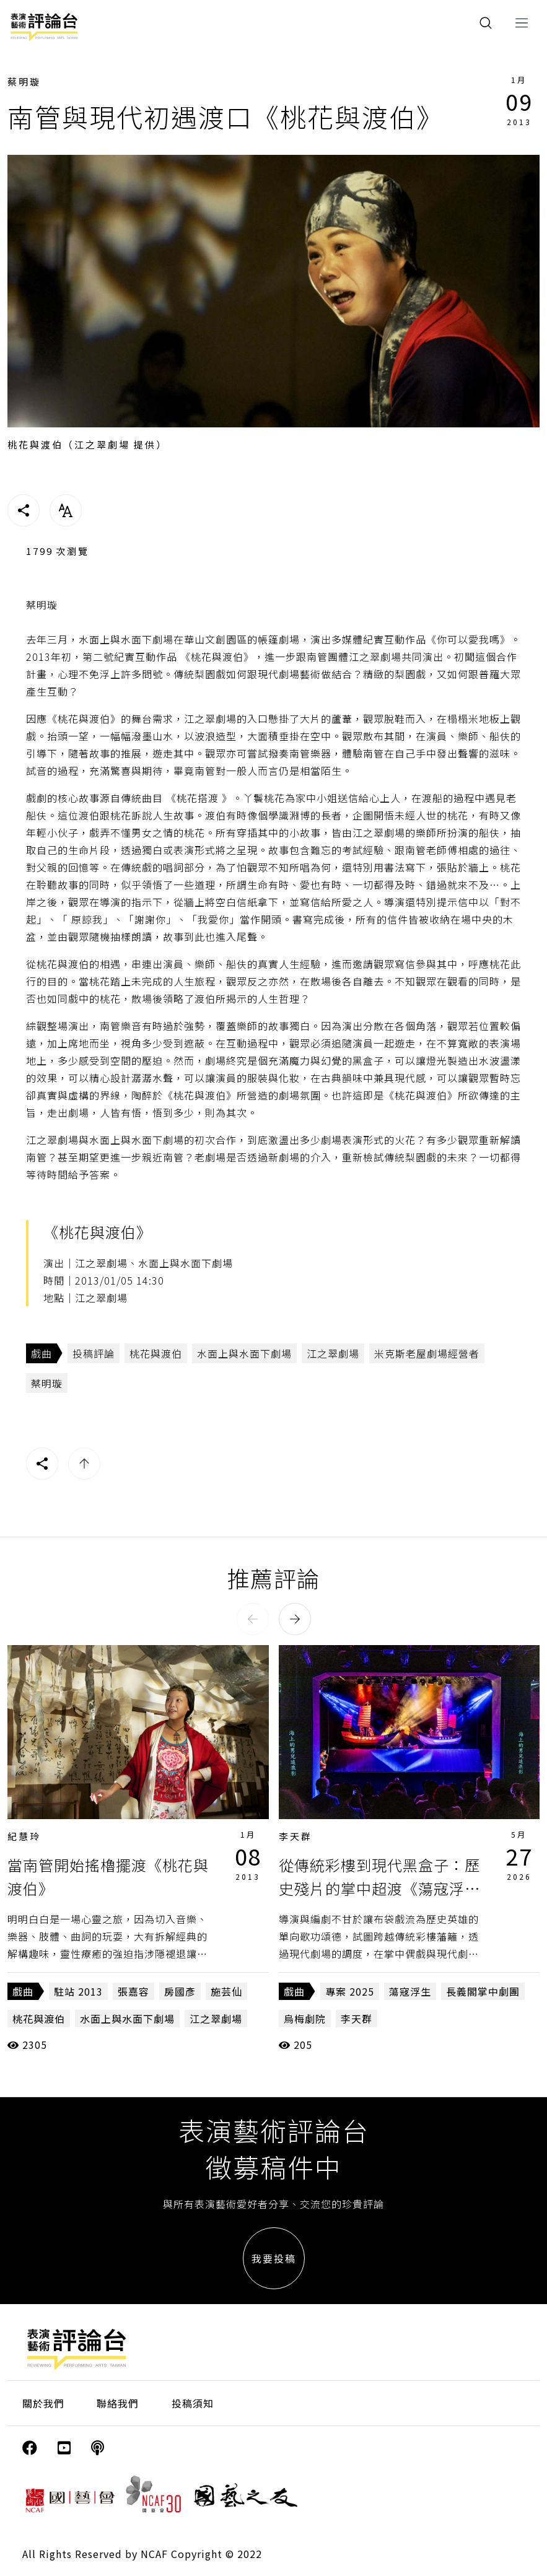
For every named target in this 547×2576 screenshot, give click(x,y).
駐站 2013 (78, 1991)
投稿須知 (193, 2403)
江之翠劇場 (333, 1353)
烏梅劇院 (305, 2018)
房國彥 (180, 1991)
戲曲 (41, 1353)
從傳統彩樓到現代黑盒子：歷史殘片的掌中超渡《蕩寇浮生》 (379, 1888)
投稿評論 (93, 1353)
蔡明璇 (24, 81)
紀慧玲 (24, 1836)
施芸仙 (226, 1991)
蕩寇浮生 (410, 1991)
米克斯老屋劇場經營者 (426, 1353)
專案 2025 (349, 1991)
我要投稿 (274, 2258)
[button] (253, 1619)
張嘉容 (133, 1991)
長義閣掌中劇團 (483, 1991)
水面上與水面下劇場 (244, 1353)
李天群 (295, 1836)
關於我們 (43, 2403)
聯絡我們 (118, 2403)
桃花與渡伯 (155, 1353)
